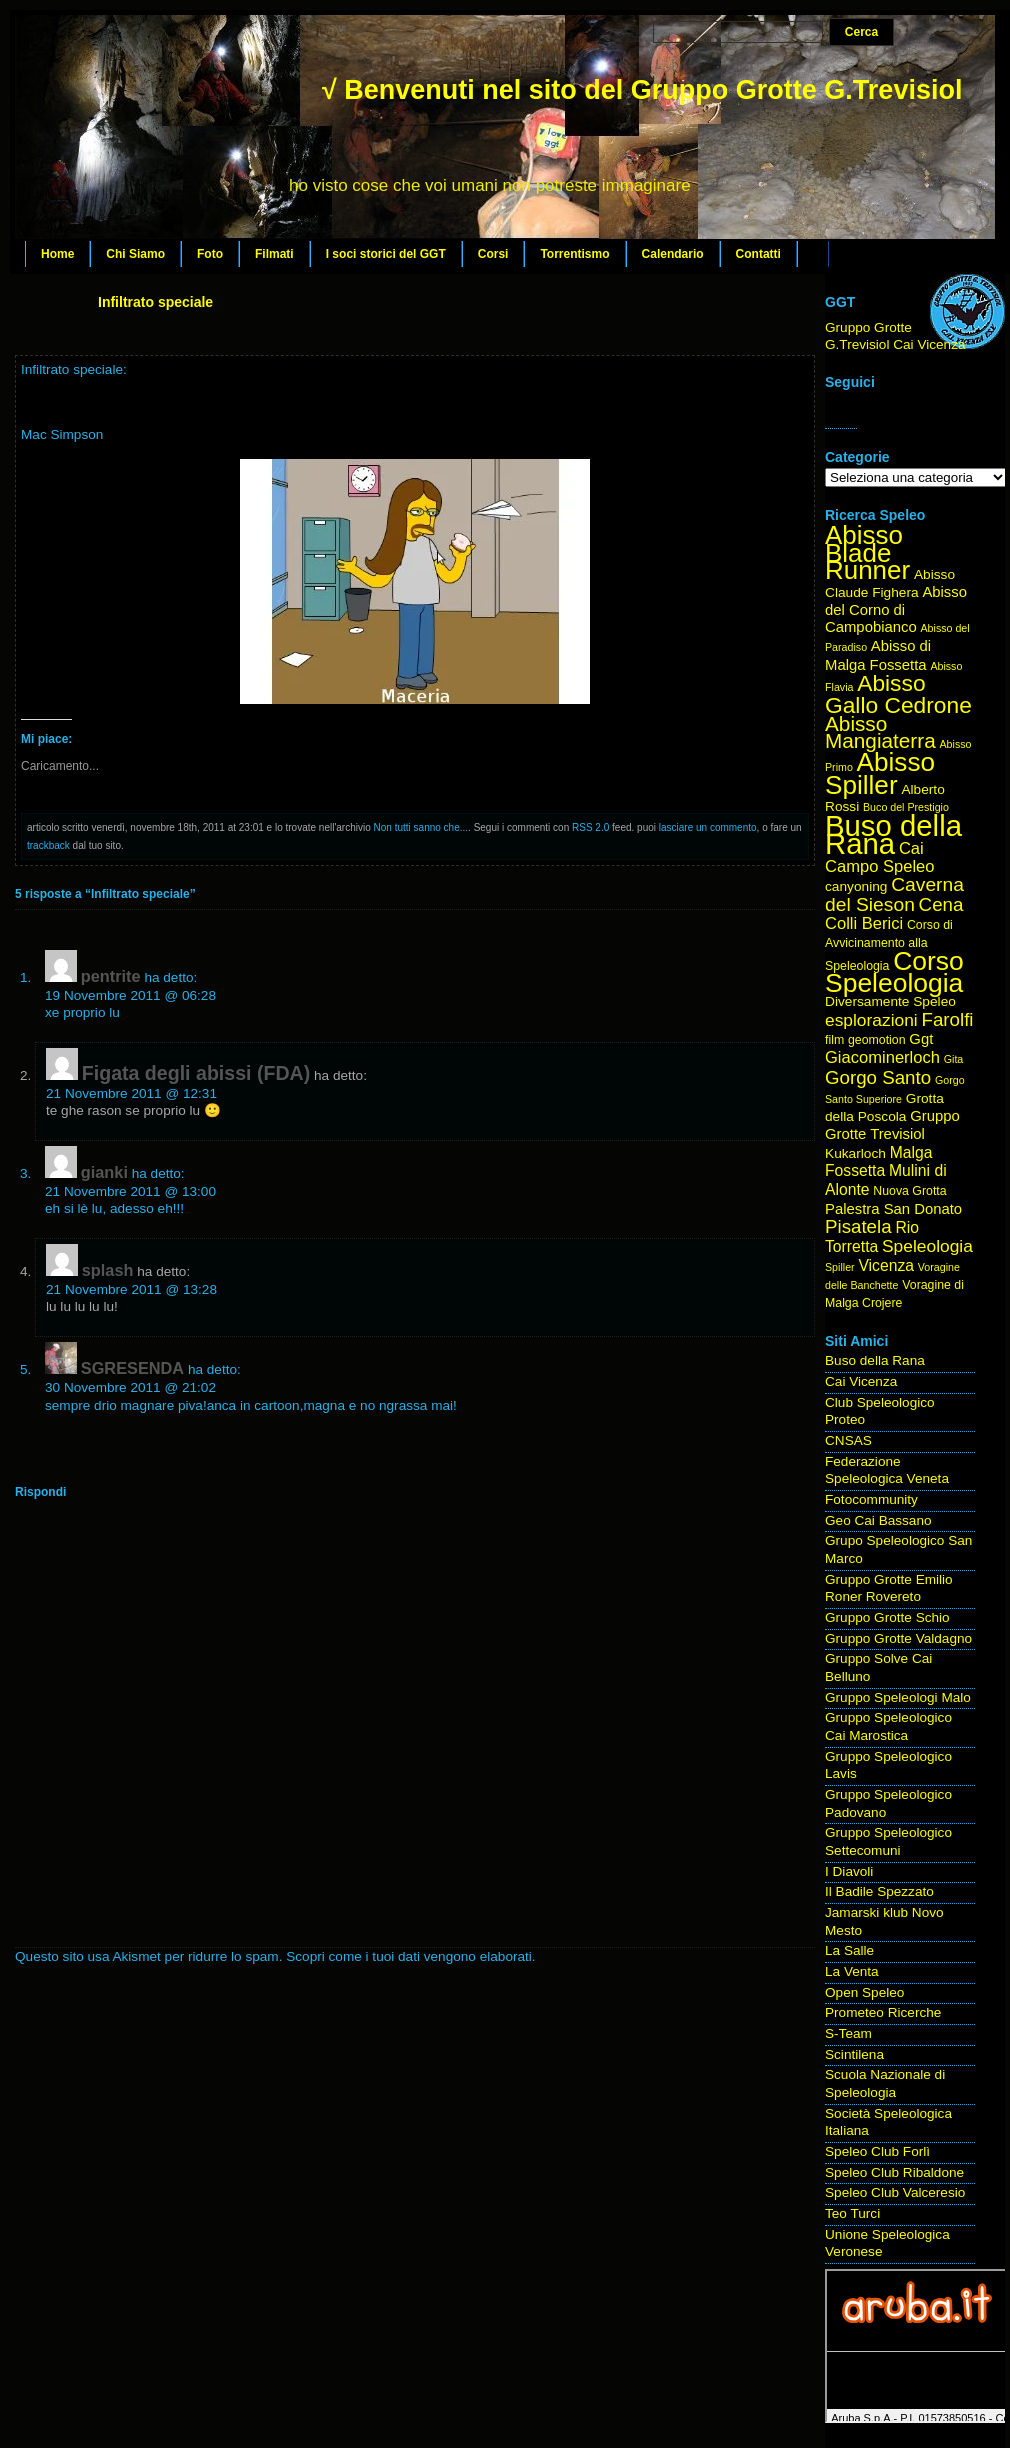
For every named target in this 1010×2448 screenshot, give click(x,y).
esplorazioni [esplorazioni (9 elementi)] (871, 1020)
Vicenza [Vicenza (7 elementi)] (886, 1265)
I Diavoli (849, 1871)
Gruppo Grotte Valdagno (898, 1638)
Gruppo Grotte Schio (887, 1617)
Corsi (493, 254)
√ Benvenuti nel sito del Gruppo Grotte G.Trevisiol (642, 90)
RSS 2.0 (590, 827)
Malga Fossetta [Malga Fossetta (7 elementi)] (878, 1162)
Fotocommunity (871, 1499)
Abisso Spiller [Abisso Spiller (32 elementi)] (880, 773)
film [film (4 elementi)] (834, 1040)
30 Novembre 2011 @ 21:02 (130, 1387)
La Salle (849, 1950)
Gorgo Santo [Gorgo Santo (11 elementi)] (878, 1077)
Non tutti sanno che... (421, 827)
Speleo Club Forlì (877, 2151)
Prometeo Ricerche (883, 2012)
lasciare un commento (708, 827)
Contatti (758, 254)
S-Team (848, 2033)
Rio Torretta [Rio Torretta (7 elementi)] (872, 1237)
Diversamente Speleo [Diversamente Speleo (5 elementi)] (890, 1001)
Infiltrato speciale (155, 302)
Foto (210, 254)
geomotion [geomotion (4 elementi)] (877, 1040)
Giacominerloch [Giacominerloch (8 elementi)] (882, 1057)
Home (57, 254)
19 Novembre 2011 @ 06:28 (130, 995)
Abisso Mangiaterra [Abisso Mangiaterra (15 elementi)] (880, 732)
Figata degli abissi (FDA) (196, 1073)
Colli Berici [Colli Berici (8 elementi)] (864, 923)
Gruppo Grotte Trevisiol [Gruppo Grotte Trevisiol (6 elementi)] (892, 1125)
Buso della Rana (875, 1360)
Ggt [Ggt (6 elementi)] (921, 1039)
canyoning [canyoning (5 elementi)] (856, 886)
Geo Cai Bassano (878, 1520)
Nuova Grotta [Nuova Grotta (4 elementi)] (909, 1191)
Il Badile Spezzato (879, 1891)
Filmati (274, 254)
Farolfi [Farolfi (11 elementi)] (948, 1019)
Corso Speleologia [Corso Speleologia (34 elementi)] (894, 972)
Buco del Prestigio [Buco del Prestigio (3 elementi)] (906, 807)
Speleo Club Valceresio (895, 2192)
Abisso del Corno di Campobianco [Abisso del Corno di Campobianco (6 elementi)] (896, 609)
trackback (48, 845)
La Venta (852, 1971)
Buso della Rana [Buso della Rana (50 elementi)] (893, 834)
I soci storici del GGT (386, 254)
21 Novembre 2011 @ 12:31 (131, 1093)
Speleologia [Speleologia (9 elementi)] (927, 1246)
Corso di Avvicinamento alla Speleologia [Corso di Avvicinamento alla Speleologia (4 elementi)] (889, 945)
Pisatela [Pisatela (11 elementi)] (858, 1226)
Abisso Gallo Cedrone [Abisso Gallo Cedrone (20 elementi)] (898, 694)
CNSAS (848, 1440)
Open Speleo (864, 1992)
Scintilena (854, 2054)
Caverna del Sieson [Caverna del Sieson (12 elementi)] (894, 894)
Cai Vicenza (861, 1381)
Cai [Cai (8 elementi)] (911, 848)
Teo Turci (852, 2213)
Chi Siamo (135, 254)
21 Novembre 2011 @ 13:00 (130, 1191)
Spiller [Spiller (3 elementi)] (840, 1267)
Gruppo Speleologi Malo (898, 1697)
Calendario (673, 254)
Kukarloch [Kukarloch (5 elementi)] (855, 1153)
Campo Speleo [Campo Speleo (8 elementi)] (879, 866)
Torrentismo (574, 254)
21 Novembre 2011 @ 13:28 (131, 1289)
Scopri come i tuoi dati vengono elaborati (409, 1956)
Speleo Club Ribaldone (894, 2172)
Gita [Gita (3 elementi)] (954, 1059)
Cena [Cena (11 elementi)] (941, 904)
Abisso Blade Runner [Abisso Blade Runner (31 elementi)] (867, 552)
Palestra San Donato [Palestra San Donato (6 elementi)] (893, 1209)
